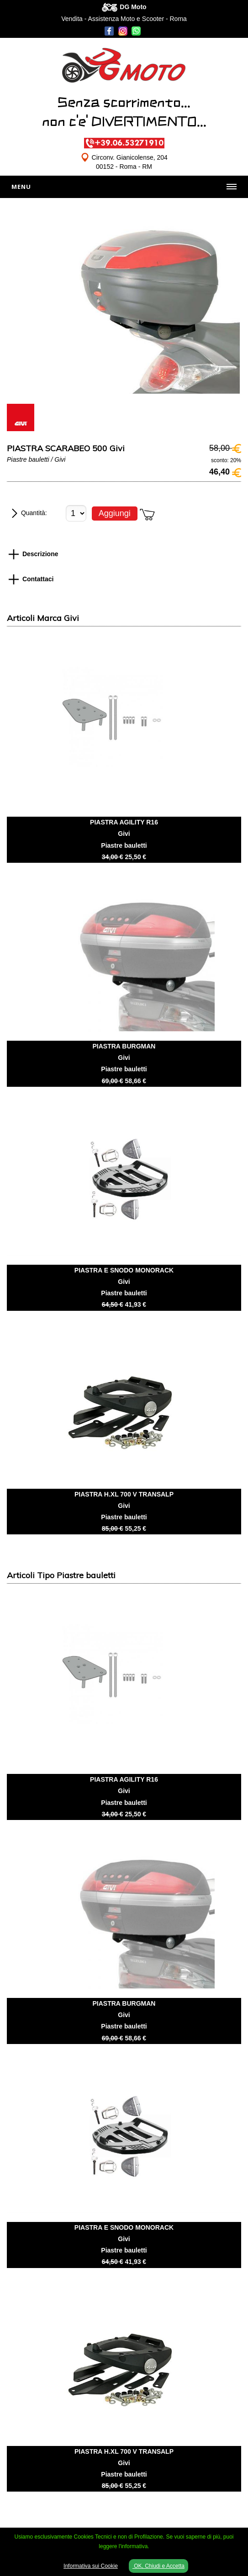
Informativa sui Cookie (90, 2566)
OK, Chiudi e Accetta (158, 2566)
